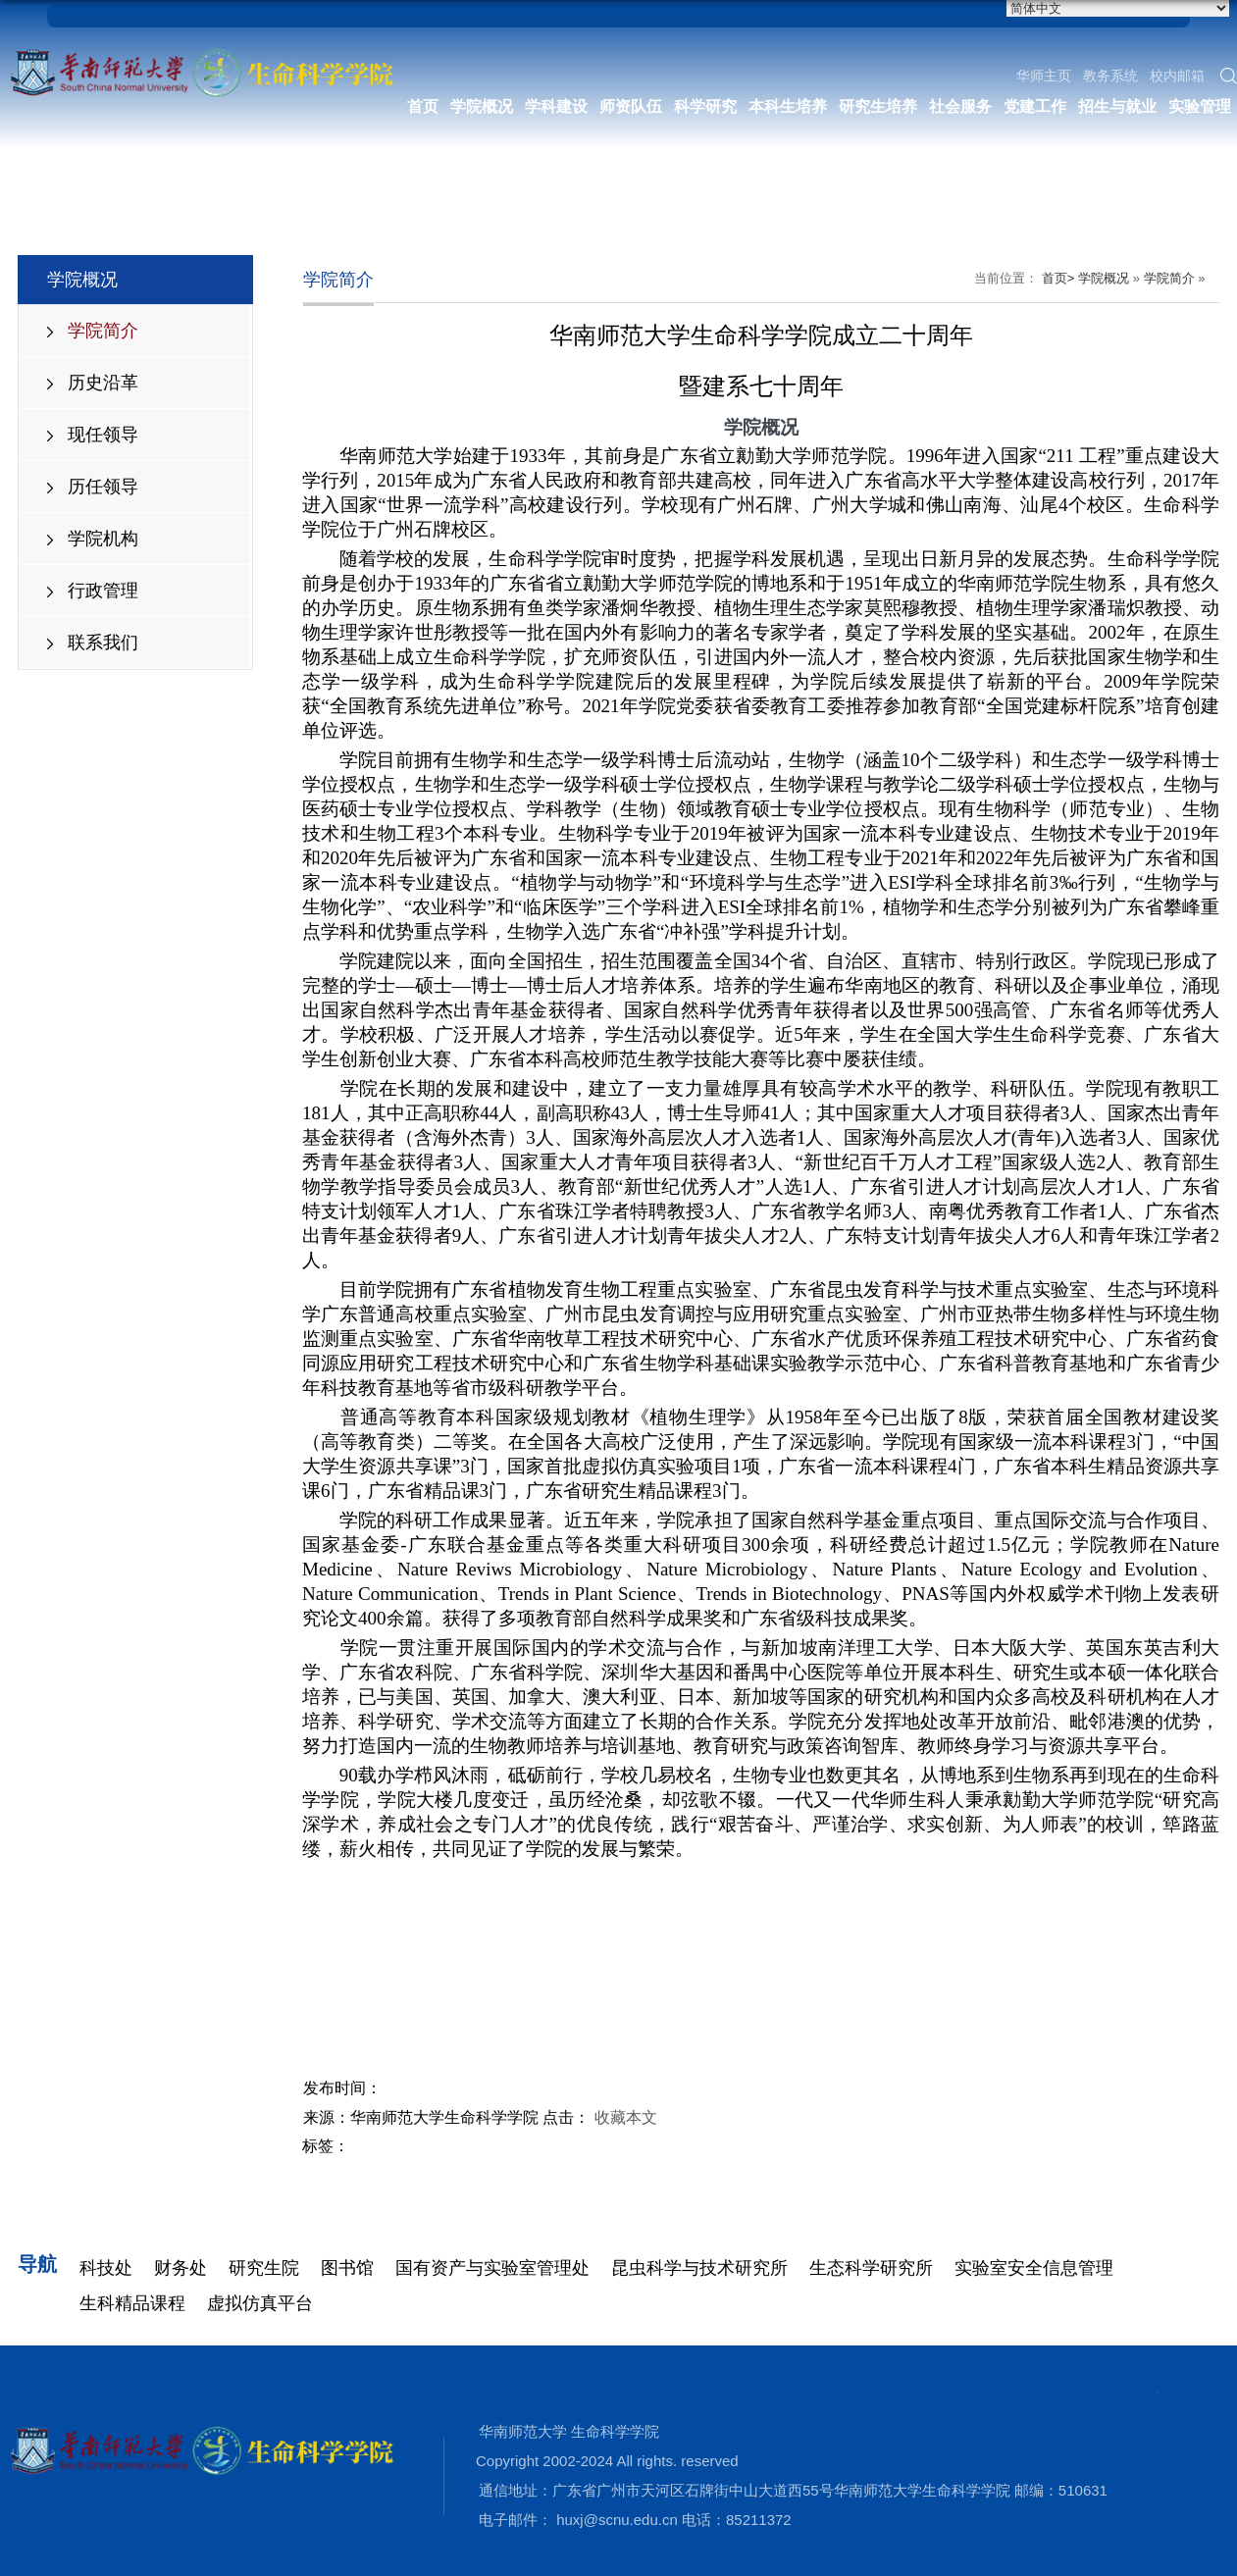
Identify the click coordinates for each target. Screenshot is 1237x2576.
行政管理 (103, 590)
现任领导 (103, 434)
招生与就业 (1117, 106)
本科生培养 (787, 106)
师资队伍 (630, 106)
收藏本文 (625, 2117)
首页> (1058, 278)
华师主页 (1043, 75)
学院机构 (103, 538)
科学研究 (705, 106)
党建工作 (1035, 106)
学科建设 (556, 106)
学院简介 (103, 330)
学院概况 (481, 106)
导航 (37, 2264)
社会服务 (960, 106)
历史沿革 (103, 382)
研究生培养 (878, 106)
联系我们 (103, 642)
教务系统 (1110, 75)
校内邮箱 (1177, 75)
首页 (422, 106)
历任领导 (103, 486)
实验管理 (1199, 106)
